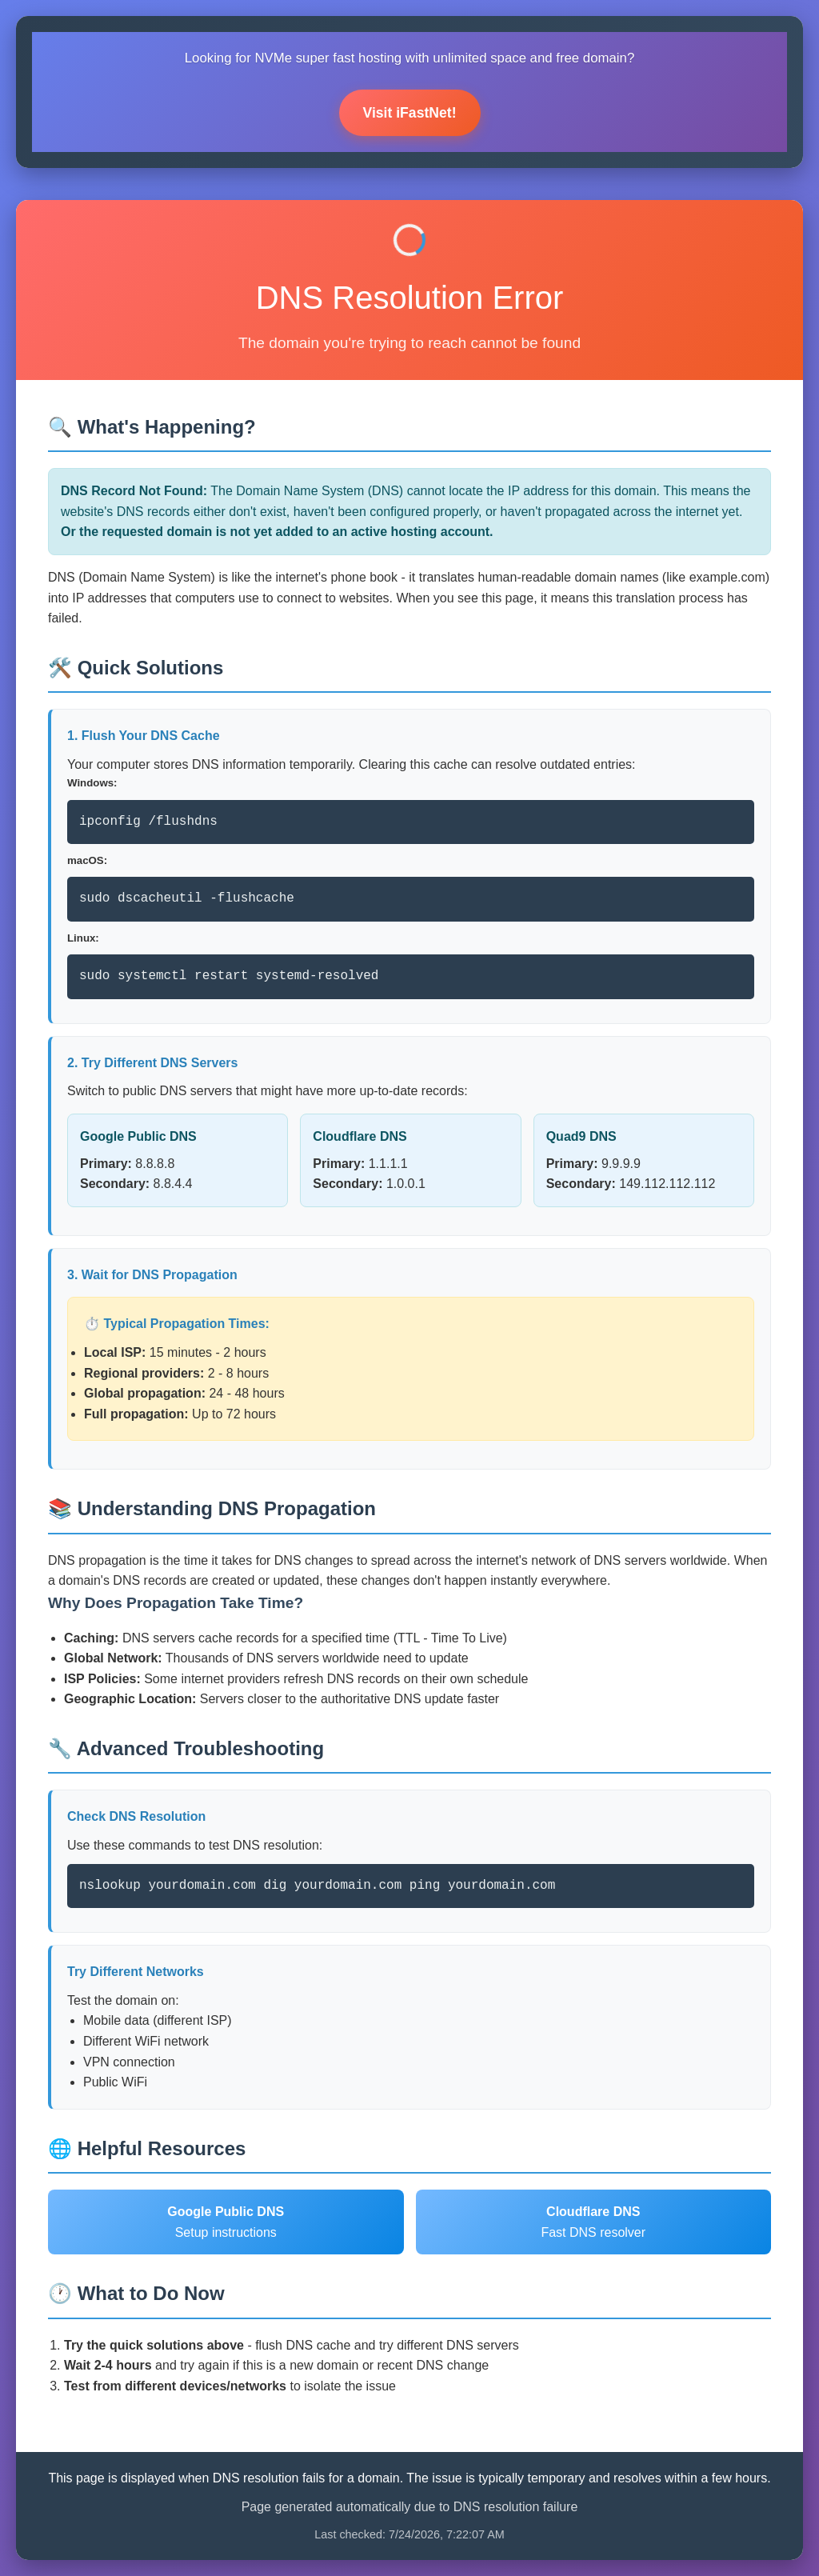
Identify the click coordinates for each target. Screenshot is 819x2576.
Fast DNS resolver (593, 2222)
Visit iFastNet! (410, 113)
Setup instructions (225, 2222)
